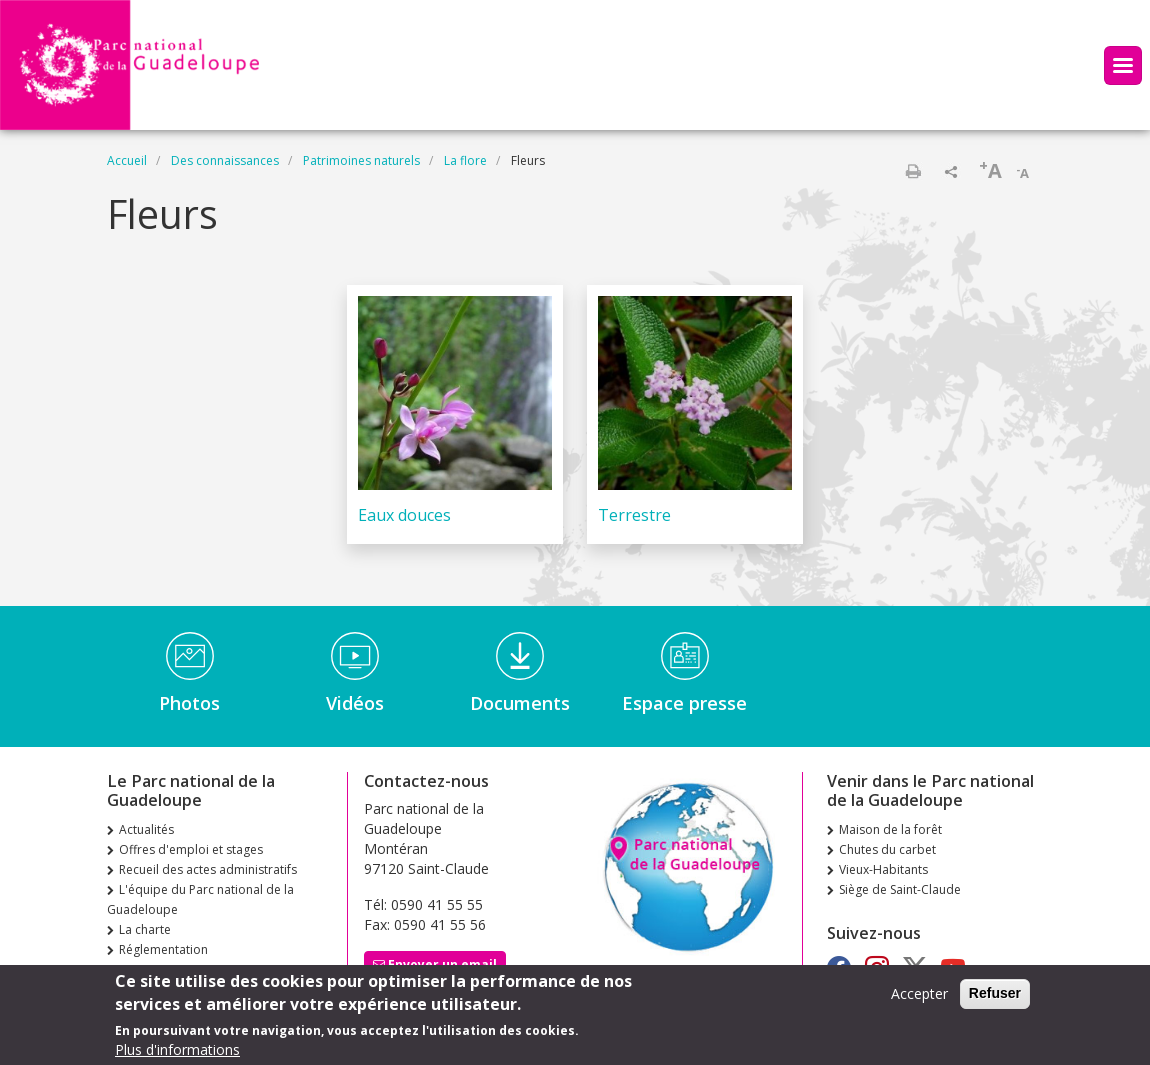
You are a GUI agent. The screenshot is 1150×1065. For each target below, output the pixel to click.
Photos (189, 703)
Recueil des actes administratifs (208, 869)
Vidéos (355, 703)
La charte (145, 929)
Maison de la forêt (890, 829)
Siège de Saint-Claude (900, 889)
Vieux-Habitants (883, 869)
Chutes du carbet (887, 849)
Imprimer (913, 171)
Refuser (995, 999)
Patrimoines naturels (361, 160)
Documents (520, 703)
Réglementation (163, 949)
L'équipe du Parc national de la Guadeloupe (200, 899)
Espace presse (684, 703)
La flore (465, 160)
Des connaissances (225, 160)
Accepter (919, 999)
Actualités (146, 829)
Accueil (127, 160)
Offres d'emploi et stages (191, 849)
